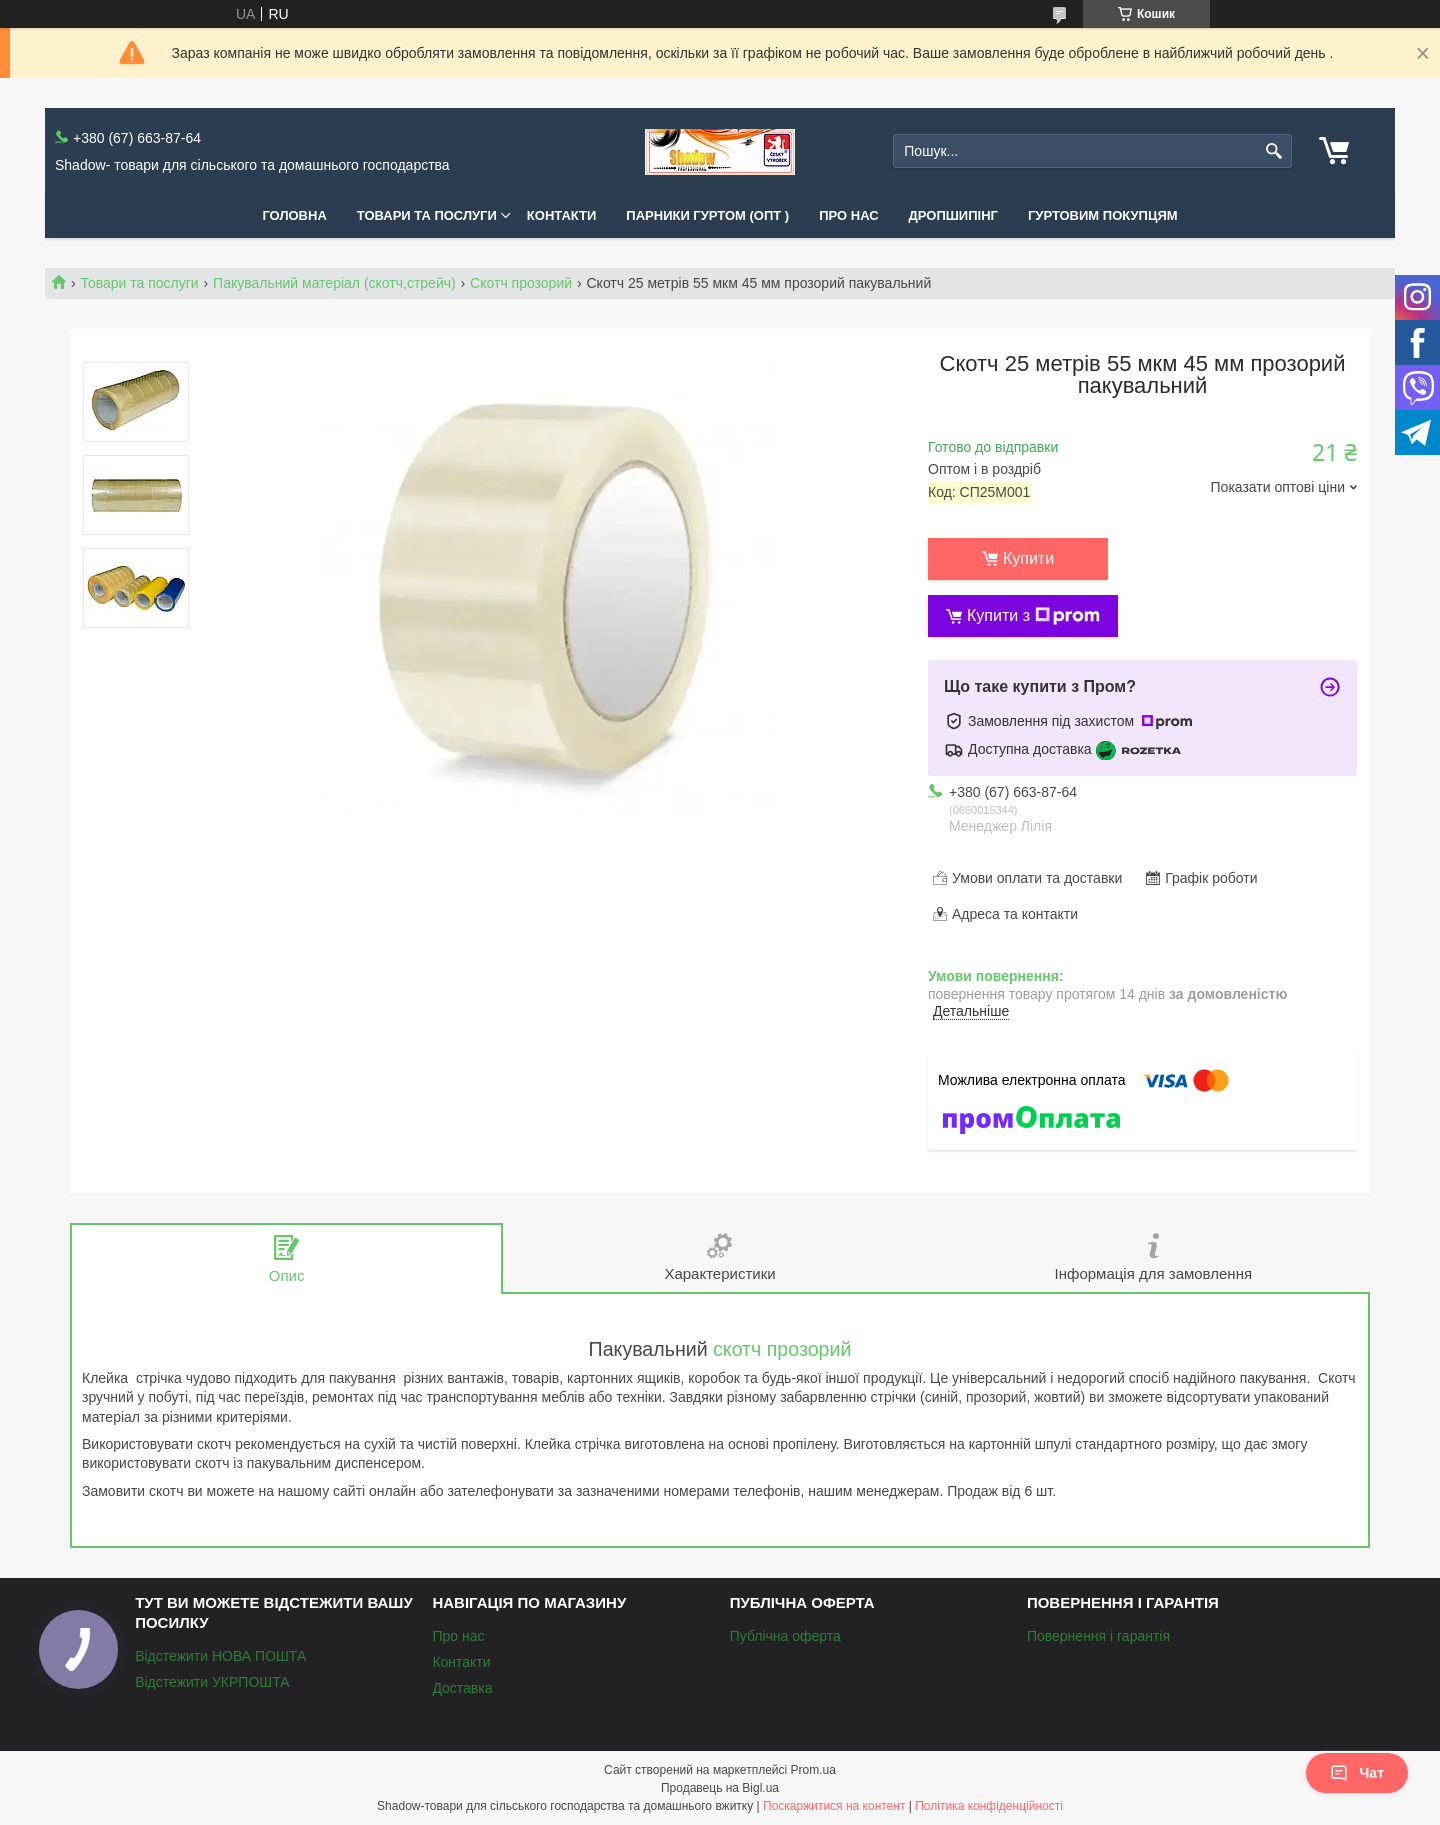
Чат (1357, 1773)
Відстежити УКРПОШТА (212, 1682)
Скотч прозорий (521, 283)
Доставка (462, 1688)
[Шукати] (1274, 151)
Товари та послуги (427, 215)
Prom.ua (813, 1770)
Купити (1028, 558)
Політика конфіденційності (989, 1806)
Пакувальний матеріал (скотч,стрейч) (334, 283)
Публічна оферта (785, 1636)
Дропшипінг (953, 215)
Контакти (562, 215)
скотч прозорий (782, 1349)
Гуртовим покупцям (1103, 215)
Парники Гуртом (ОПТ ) (707, 215)
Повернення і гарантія (1098, 1636)
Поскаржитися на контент (834, 1806)
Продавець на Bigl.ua (720, 1788)
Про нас (848, 215)
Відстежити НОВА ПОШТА (220, 1656)
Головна (294, 215)
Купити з (1033, 616)
